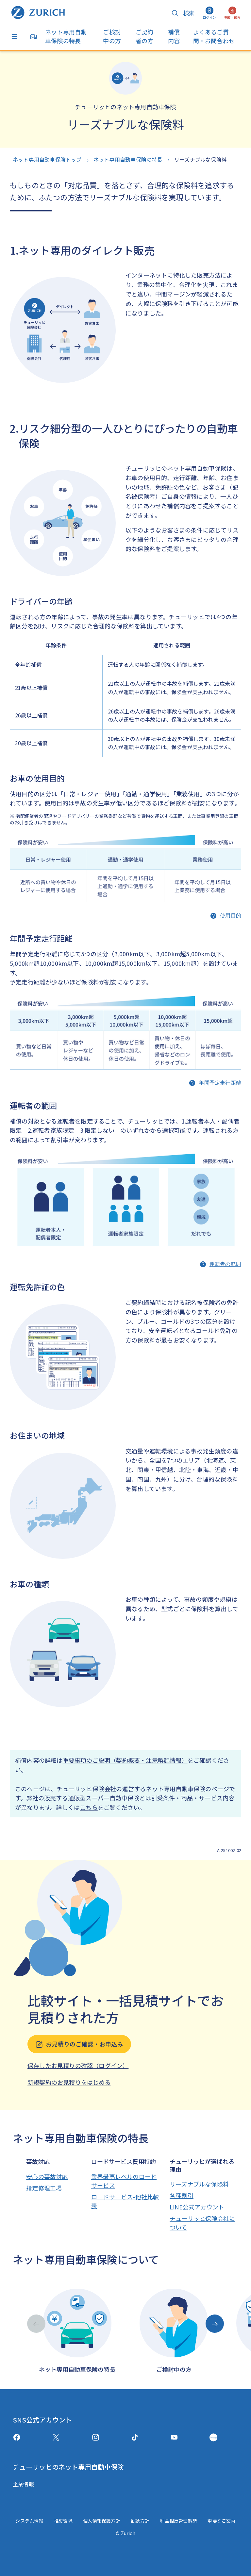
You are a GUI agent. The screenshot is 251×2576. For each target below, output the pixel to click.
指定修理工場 (44, 2188)
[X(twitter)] (56, 2437)
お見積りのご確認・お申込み (79, 2044)
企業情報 (23, 2484)
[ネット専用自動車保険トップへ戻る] (38, 12)
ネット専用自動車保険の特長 (66, 36)
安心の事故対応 (47, 2176)
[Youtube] (174, 2437)
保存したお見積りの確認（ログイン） (77, 2065)
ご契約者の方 (145, 36)
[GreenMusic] (213, 2437)
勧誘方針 (140, 2520)
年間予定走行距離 (220, 1083)
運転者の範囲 (225, 1264)
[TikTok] (135, 2437)
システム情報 (29, 2520)
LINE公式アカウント (197, 2207)
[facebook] (17, 2437)
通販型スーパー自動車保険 (103, 1797)
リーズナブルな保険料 (199, 2184)
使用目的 (230, 915)
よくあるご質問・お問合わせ (214, 36)
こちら (89, 1807)
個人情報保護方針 (101, 2520)
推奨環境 (63, 2520)
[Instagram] (96, 2437)
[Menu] (16, 37)
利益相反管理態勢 (178, 2520)
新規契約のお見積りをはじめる (69, 2082)
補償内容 (174, 36)
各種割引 (181, 2195)
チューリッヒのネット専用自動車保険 (68, 2467)
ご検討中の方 (112, 36)
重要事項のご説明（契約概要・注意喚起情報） (125, 1760)
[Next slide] (215, 2324)
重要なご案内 (221, 2520)
